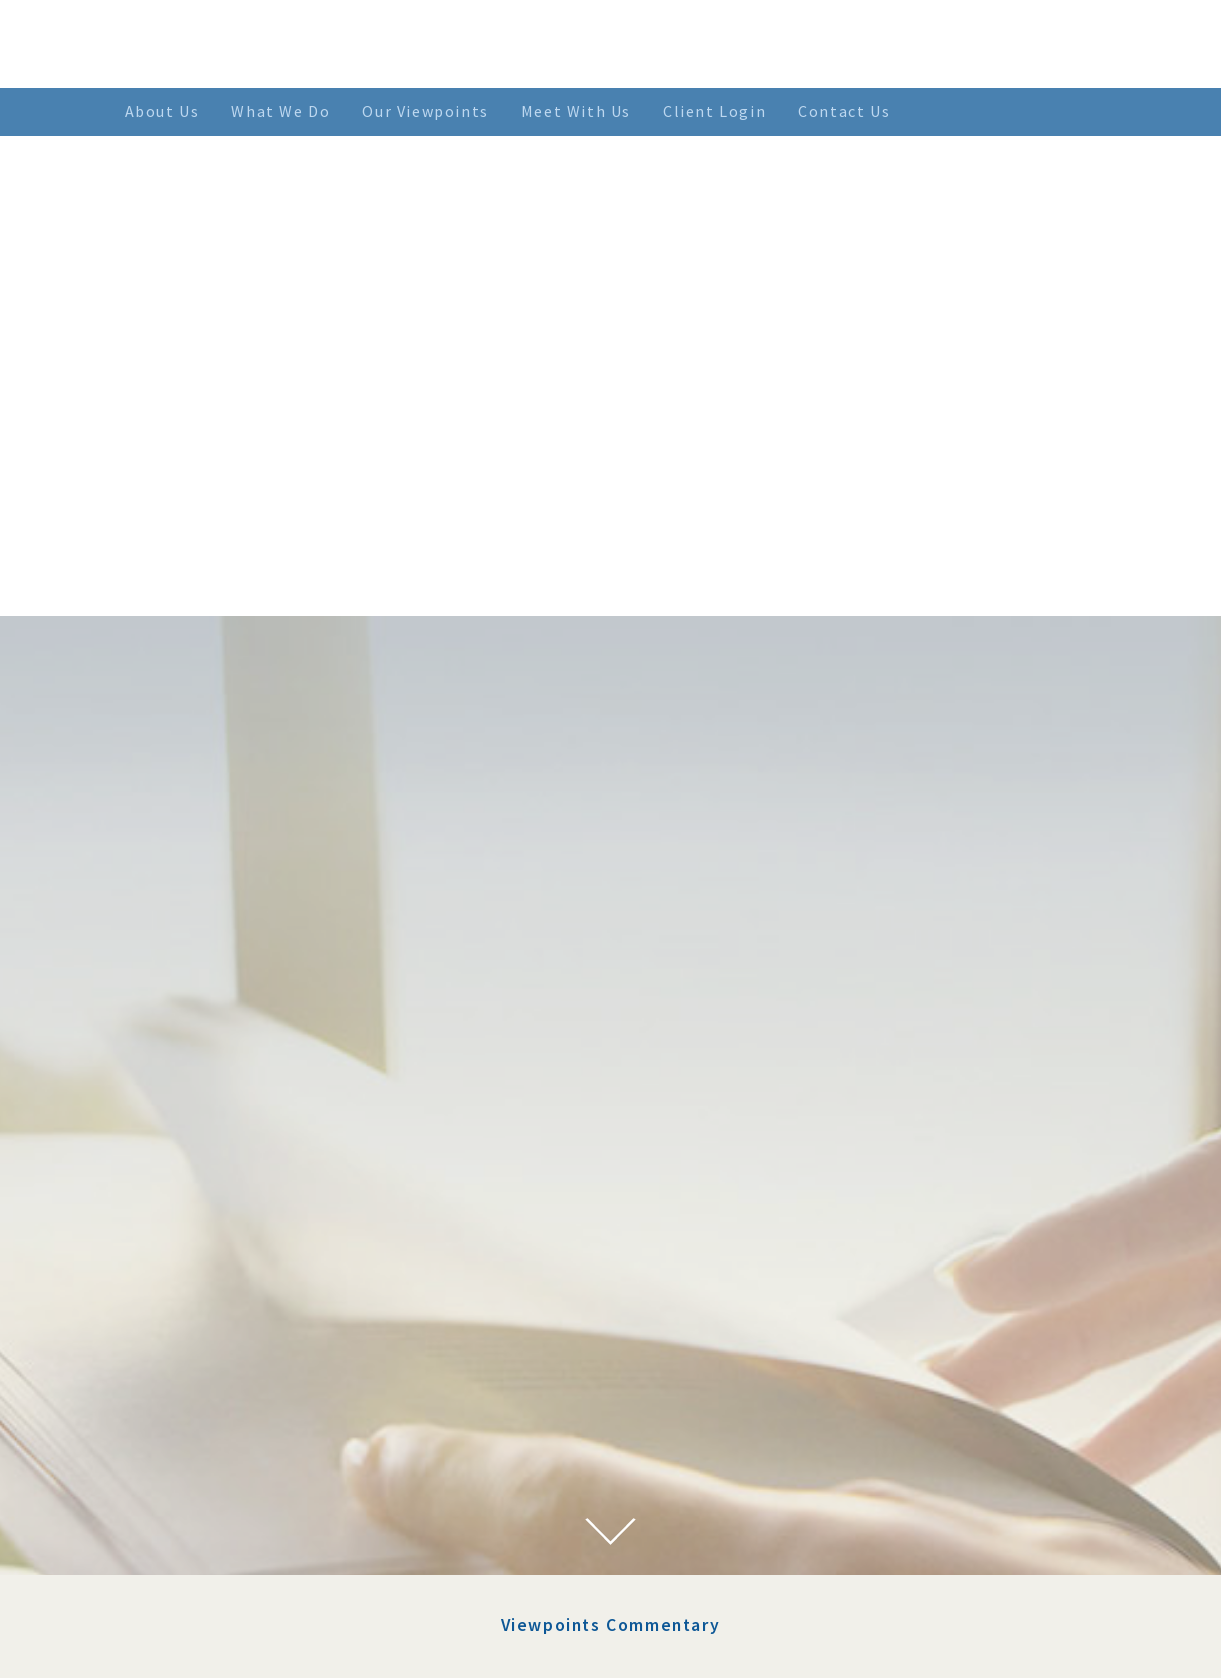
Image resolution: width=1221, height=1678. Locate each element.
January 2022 (259, 1449)
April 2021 (250, 1595)
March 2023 (254, 1255)
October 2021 (260, 1498)
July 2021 (246, 1546)
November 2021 (268, 1474)
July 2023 (246, 1230)
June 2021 (247, 1571)
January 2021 (259, 1644)
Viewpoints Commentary (611, 1010)
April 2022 (250, 1376)
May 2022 (247, 1352)
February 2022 (263, 1425)
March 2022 (254, 1401)
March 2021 (254, 1619)
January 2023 (259, 1279)
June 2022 (247, 1328)
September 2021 (269, 1522)
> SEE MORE (711, 1408)
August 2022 (257, 1303)
